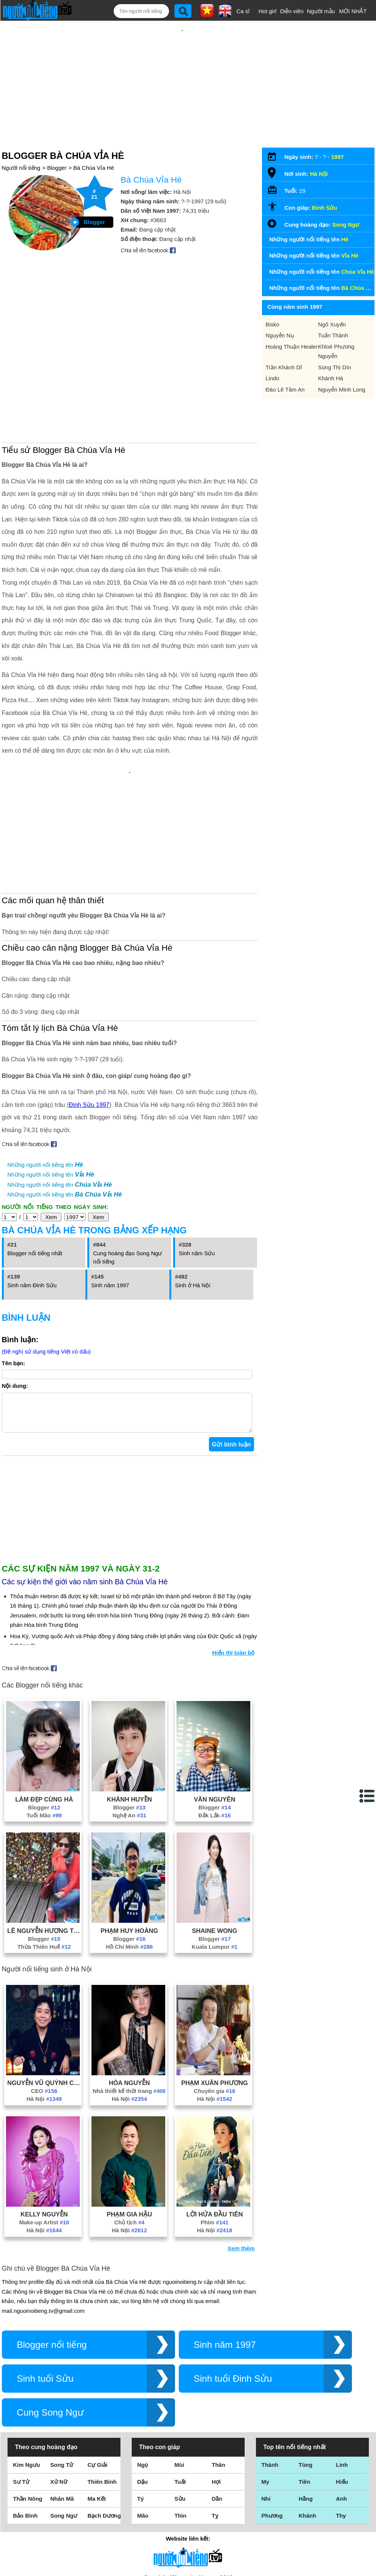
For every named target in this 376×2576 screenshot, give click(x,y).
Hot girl (268, 11)
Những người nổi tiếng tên (45, 1059)
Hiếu (342, 2384)
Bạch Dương (104, 2417)
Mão (143, 2417)
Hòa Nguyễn (129, 1985)
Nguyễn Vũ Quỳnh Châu (44, 1985)
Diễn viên (291, 11)
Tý (140, 2401)
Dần (217, 2401)
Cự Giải (98, 2367)
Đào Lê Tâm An (285, 365)
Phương (272, 2417)
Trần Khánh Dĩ (284, 343)
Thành (270, 2367)
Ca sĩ (243, 11)
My (265, 2384)
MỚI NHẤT (353, 11)
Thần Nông (28, 2401)
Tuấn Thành (333, 311)
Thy (341, 2417)
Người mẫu (321, 11)
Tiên (305, 2384)
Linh (342, 2367)
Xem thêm (241, 2150)
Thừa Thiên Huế (44, 1849)
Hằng (306, 2401)
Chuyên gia (214, 1993)
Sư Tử (21, 2384)
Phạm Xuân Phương (214, 1985)
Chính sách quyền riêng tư (188, 2534)
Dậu (142, 2384)
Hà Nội (44, 2001)
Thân (218, 2367)
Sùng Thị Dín (334, 343)
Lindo (273, 354)
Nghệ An (129, 1717)
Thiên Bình (102, 2384)
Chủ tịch (129, 2124)
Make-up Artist (44, 2124)
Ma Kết (97, 2401)
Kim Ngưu (26, 2367)
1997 (337, 132)
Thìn (181, 2417)
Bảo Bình (25, 2417)
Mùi (179, 2367)
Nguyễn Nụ (280, 311)
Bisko (273, 300)
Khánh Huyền (129, 1701)
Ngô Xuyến (332, 300)
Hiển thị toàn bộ (233, 1555)
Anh (341, 2401)
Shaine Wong (214, 1832)
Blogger (57, 143)
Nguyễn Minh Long (341, 365)
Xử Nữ (58, 2384)
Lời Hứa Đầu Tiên (214, 2116)
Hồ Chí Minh (129, 1849)
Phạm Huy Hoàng (129, 1832)
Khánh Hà (330, 354)
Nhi (266, 2401)
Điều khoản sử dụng (188, 2494)
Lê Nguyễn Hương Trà (44, 1832)
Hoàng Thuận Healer (292, 322)
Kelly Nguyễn (44, 2116)
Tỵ (215, 2417)
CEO (44, 1993)
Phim (214, 2124)
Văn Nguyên (214, 1701)
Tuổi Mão (44, 1717)
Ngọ (142, 2367)
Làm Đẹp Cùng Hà (44, 1701)
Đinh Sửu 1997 (89, 999)
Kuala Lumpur (214, 1849)
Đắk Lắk (214, 1717)
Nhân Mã (62, 2401)
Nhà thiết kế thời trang (129, 1993)
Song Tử (61, 2367)
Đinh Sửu (324, 183)
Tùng (306, 2367)
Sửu (180, 2401)
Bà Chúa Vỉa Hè (93, 143)
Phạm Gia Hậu (129, 2116)
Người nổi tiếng (21, 143)
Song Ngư (345, 200)
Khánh (308, 2417)
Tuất (180, 2384)
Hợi (216, 2384)
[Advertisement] (182, 70)
